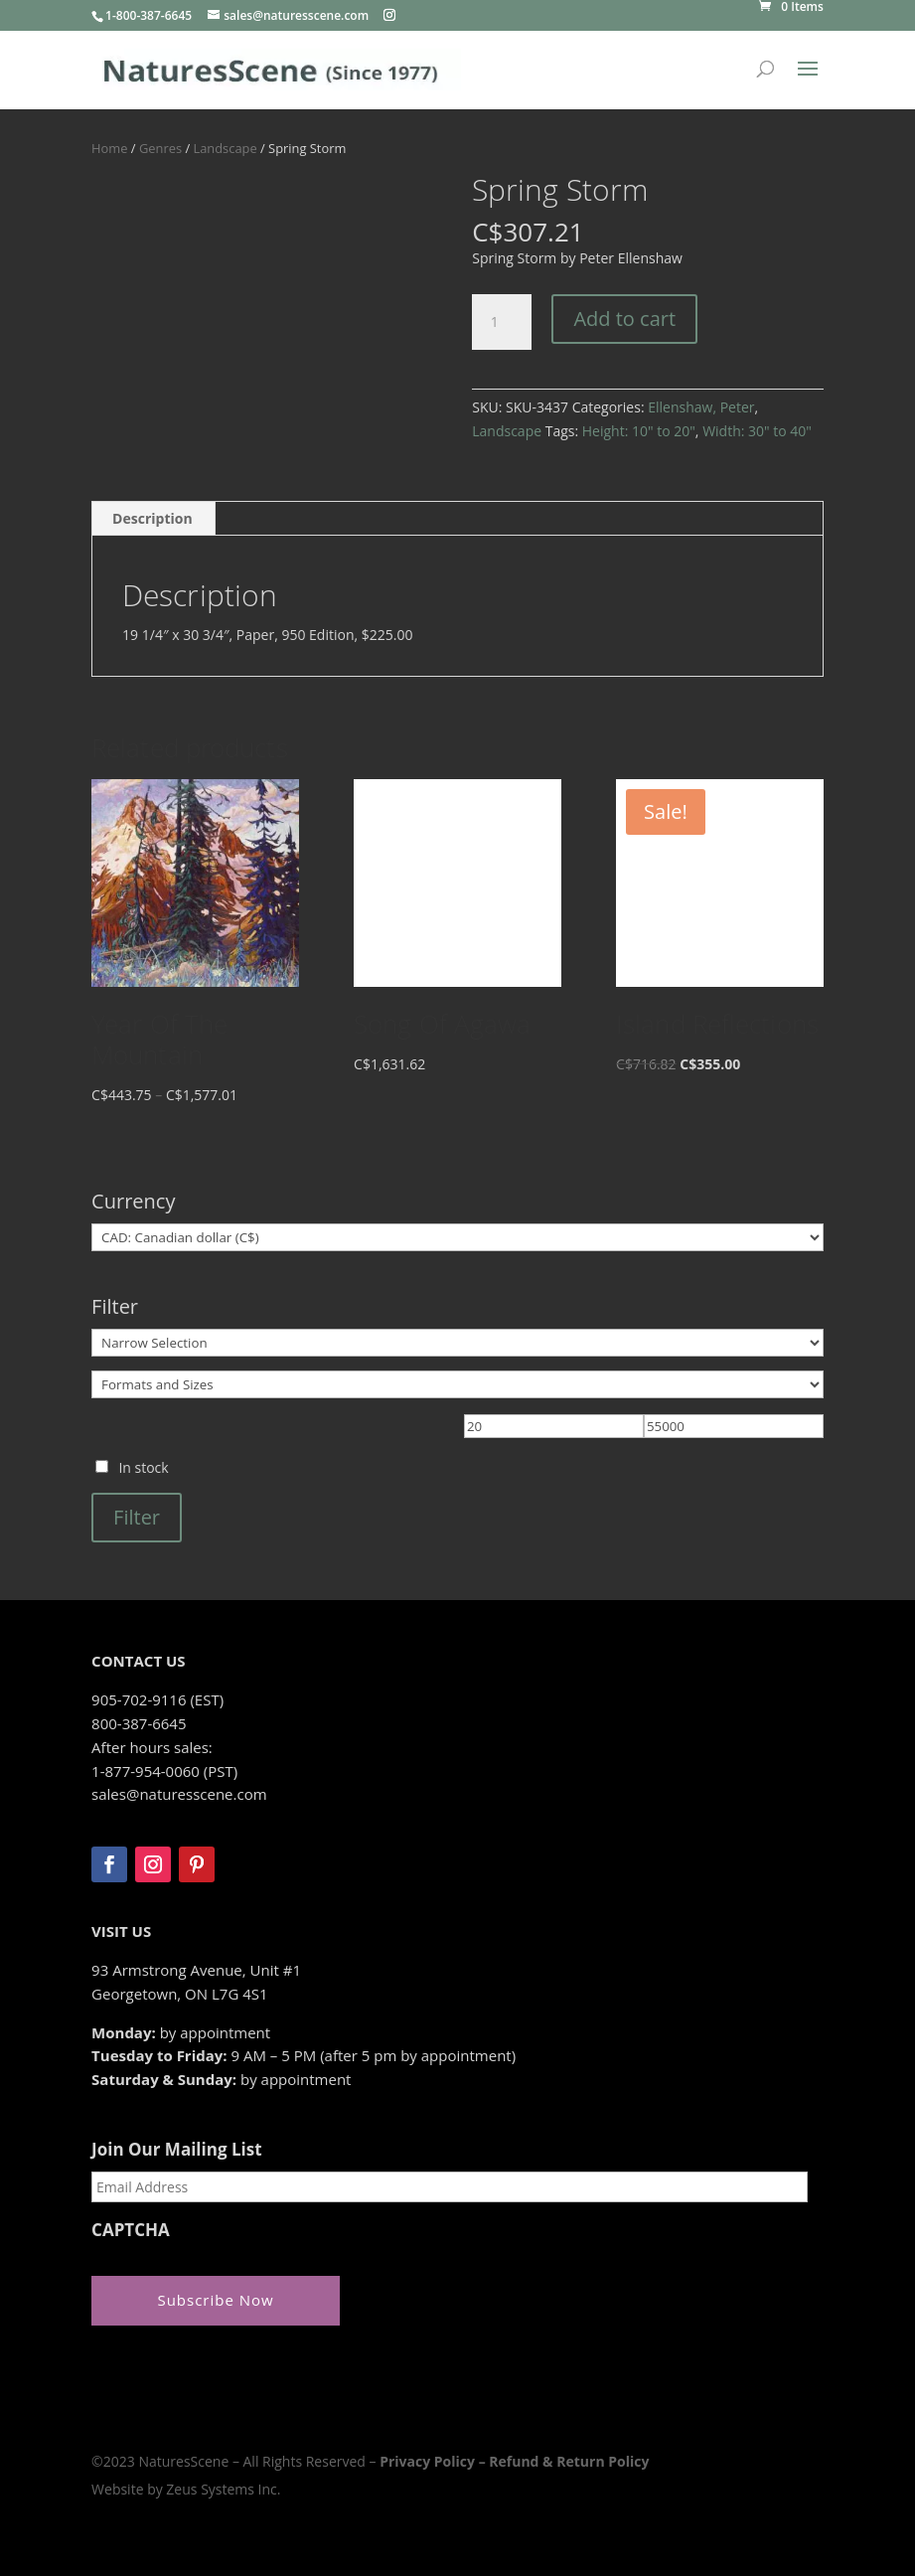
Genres (160, 148)
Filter (136, 1517)
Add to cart (624, 318)
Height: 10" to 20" (638, 430)
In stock (143, 1467)
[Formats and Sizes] (457, 1384)
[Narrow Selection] (457, 1343)
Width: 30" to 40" (757, 430)
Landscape (224, 148)
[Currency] (457, 1237)
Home (109, 148)
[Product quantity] (502, 322)
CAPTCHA (130, 2230)
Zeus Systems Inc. (223, 2489)
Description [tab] (152, 518)
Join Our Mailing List (176, 2150)
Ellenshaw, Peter (701, 407)
